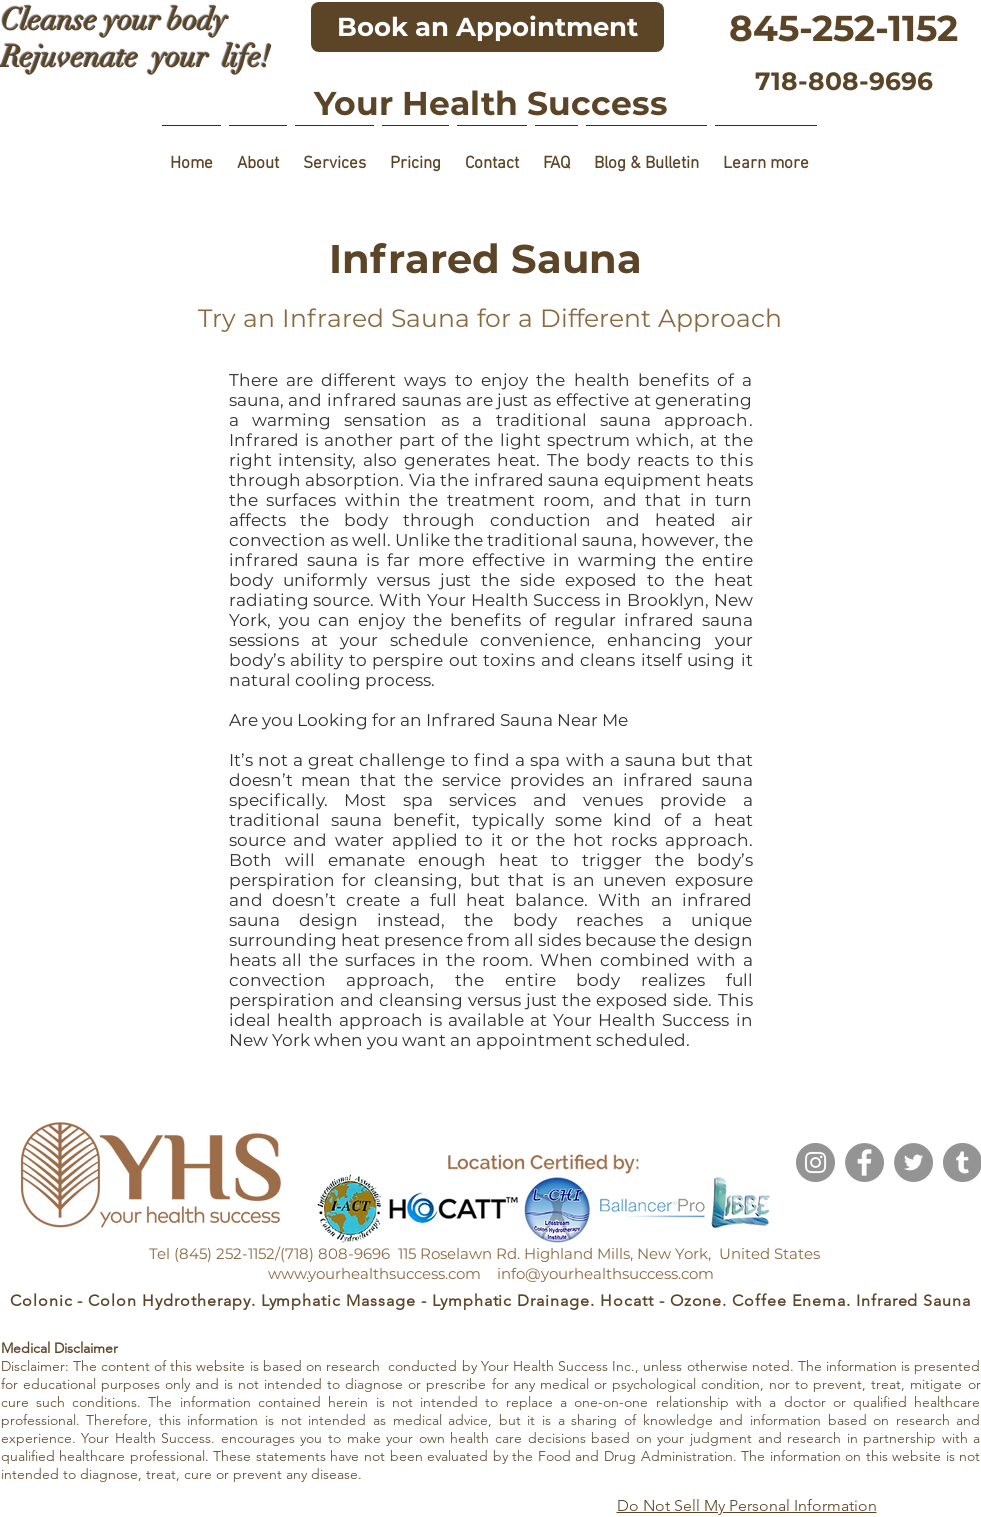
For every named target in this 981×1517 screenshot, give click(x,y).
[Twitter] (913, 1162)
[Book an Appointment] (487, 27)
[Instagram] (815, 1162)
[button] (258, 155)
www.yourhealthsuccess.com (374, 1273)
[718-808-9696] (844, 81)
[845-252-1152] (844, 28)
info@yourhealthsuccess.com (605, 1273)
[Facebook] (864, 1162)
